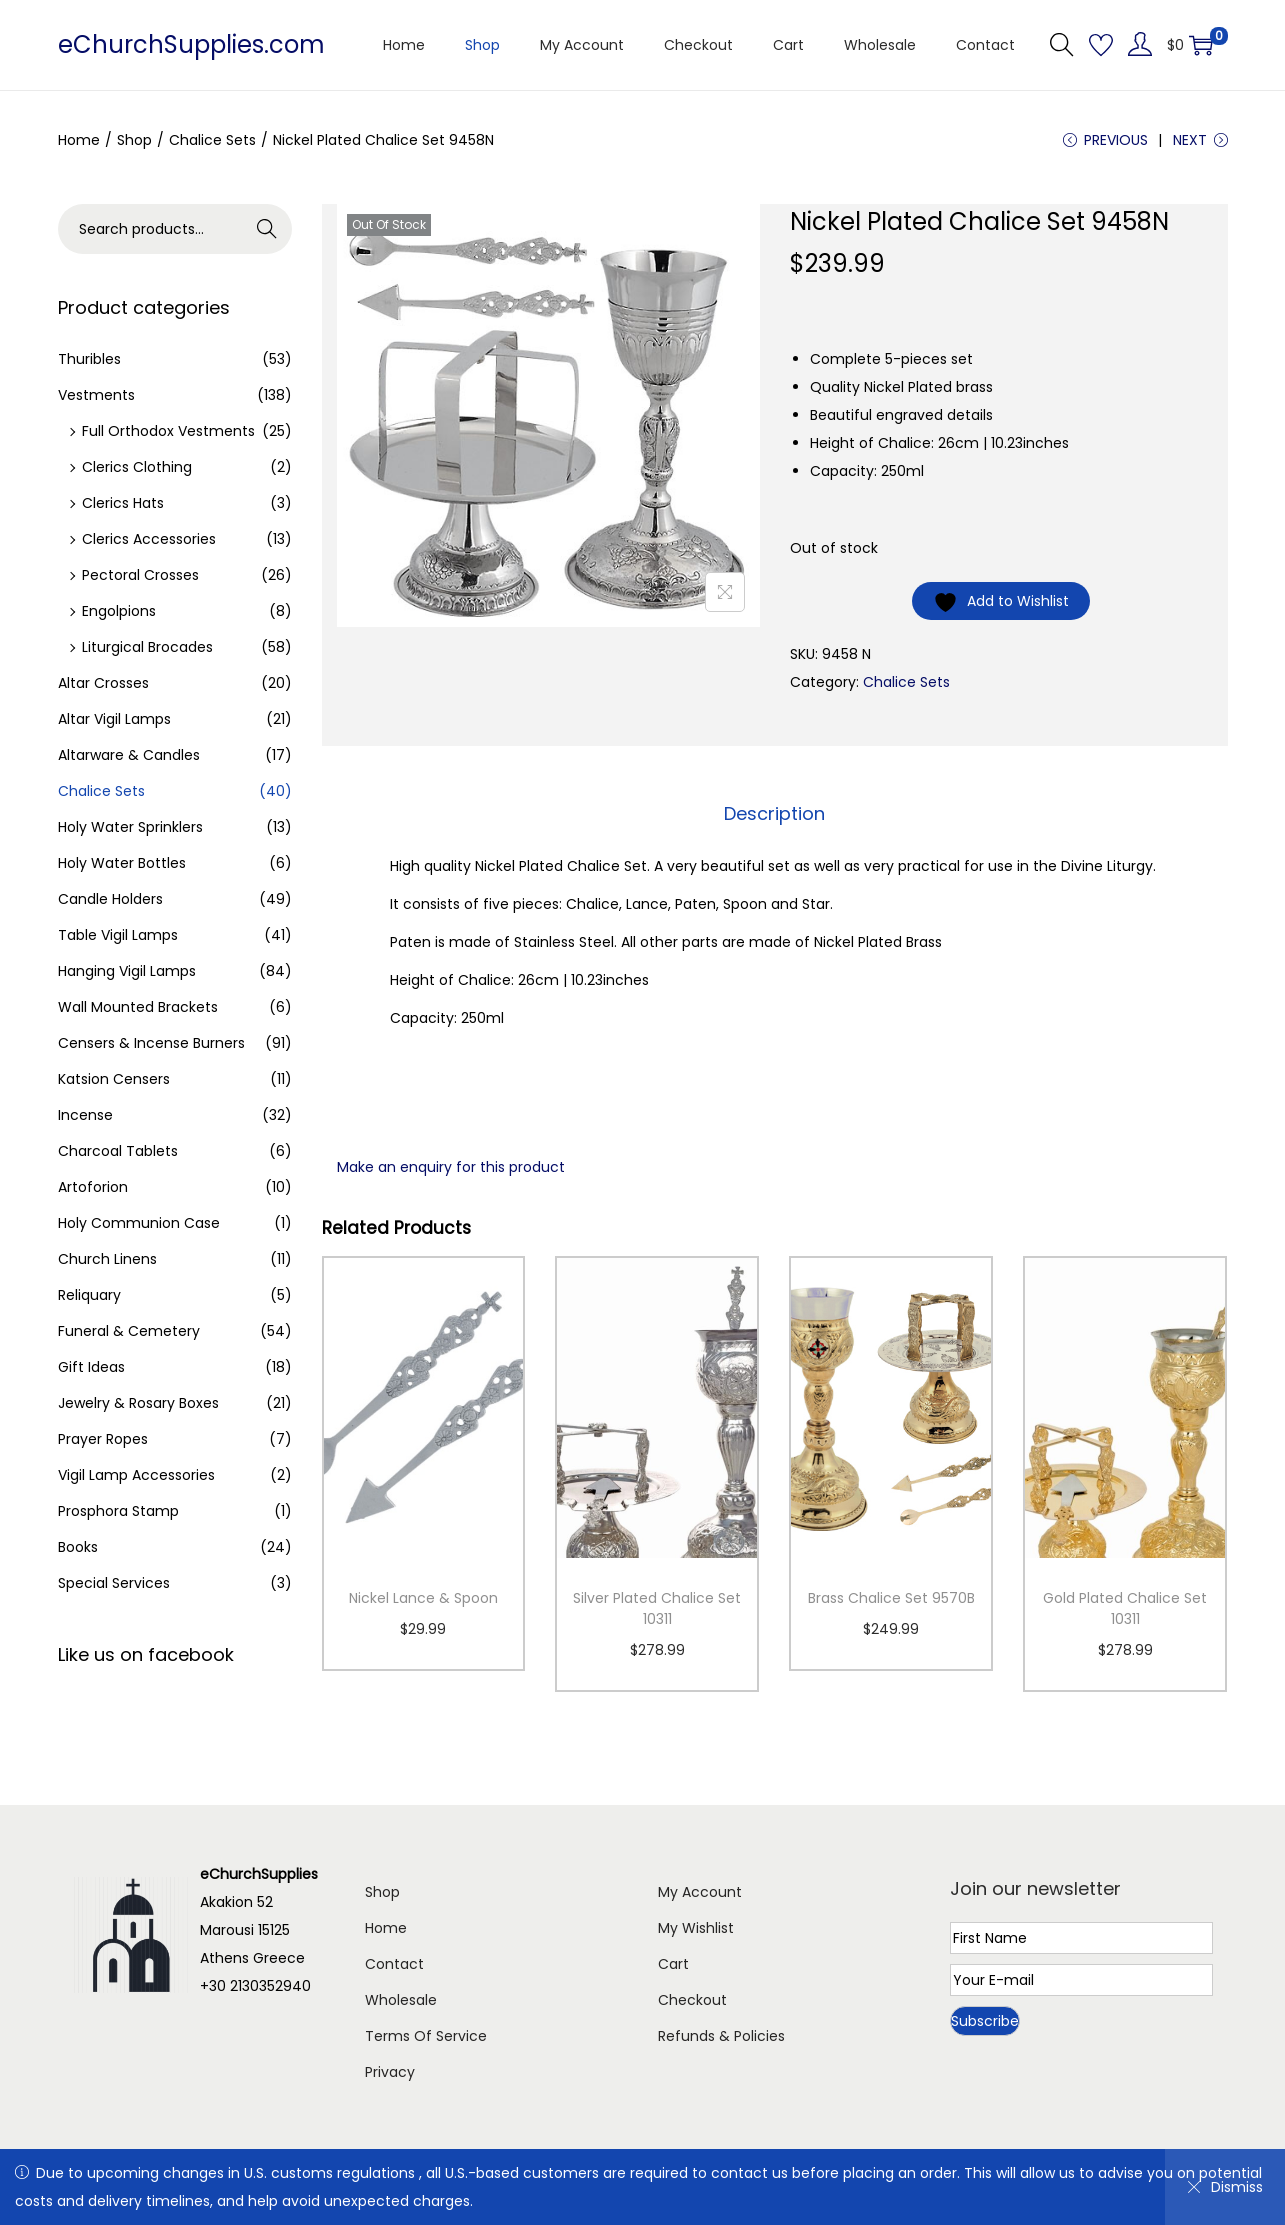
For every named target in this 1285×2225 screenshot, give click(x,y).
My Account (700, 1892)
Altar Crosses (103, 683)
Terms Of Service (426, 2036)
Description (774, 813)
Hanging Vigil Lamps (127, 971)
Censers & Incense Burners (151, 1043)
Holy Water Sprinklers (130, 827)
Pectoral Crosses (140, 575)
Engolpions (119, 611)
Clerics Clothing (137, 467)
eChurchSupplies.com (191, 44)
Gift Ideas (91, 1367)
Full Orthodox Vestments (168, 431)
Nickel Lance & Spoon (423, 1598)
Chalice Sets (212, 140)
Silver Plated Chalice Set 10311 (657, 1608)
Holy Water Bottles (122, 863)
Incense (85, 1115)
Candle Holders (110, 899)
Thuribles (89, 359)
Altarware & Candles (129, 755)
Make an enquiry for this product (451, 1167)
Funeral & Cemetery (129, 1331)
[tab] (774, 814)
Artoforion (93, 1187)
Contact (394, 1964)
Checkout (692, 2000)
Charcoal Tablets (118, 1151)
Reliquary (89, 1295)
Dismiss (1225, 2187)
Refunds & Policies (721, 2036)
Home (79, 140)
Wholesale (401, 2000)
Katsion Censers (114, 1079)
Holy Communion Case (139, 1223)
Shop (134, 140)
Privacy (390, 2072)
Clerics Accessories (149, 539)
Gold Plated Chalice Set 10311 (1125, 1608)
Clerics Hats (123, 503)
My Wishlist (696, 1928)
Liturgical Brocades (147, 647)
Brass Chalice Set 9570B (891, 1598)
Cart (673, 1964)
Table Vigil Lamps (118, 935)
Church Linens (107, 1259)
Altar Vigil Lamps (114, 719)
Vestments (96, 395)
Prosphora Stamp (118, 1511)
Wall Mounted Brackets (138, 1007)
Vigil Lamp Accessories (136, 1475)
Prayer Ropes (103, 1439)
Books (78, 1547)
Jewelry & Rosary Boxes (138, 1403)
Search (266, 229)
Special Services (114, 1583)
